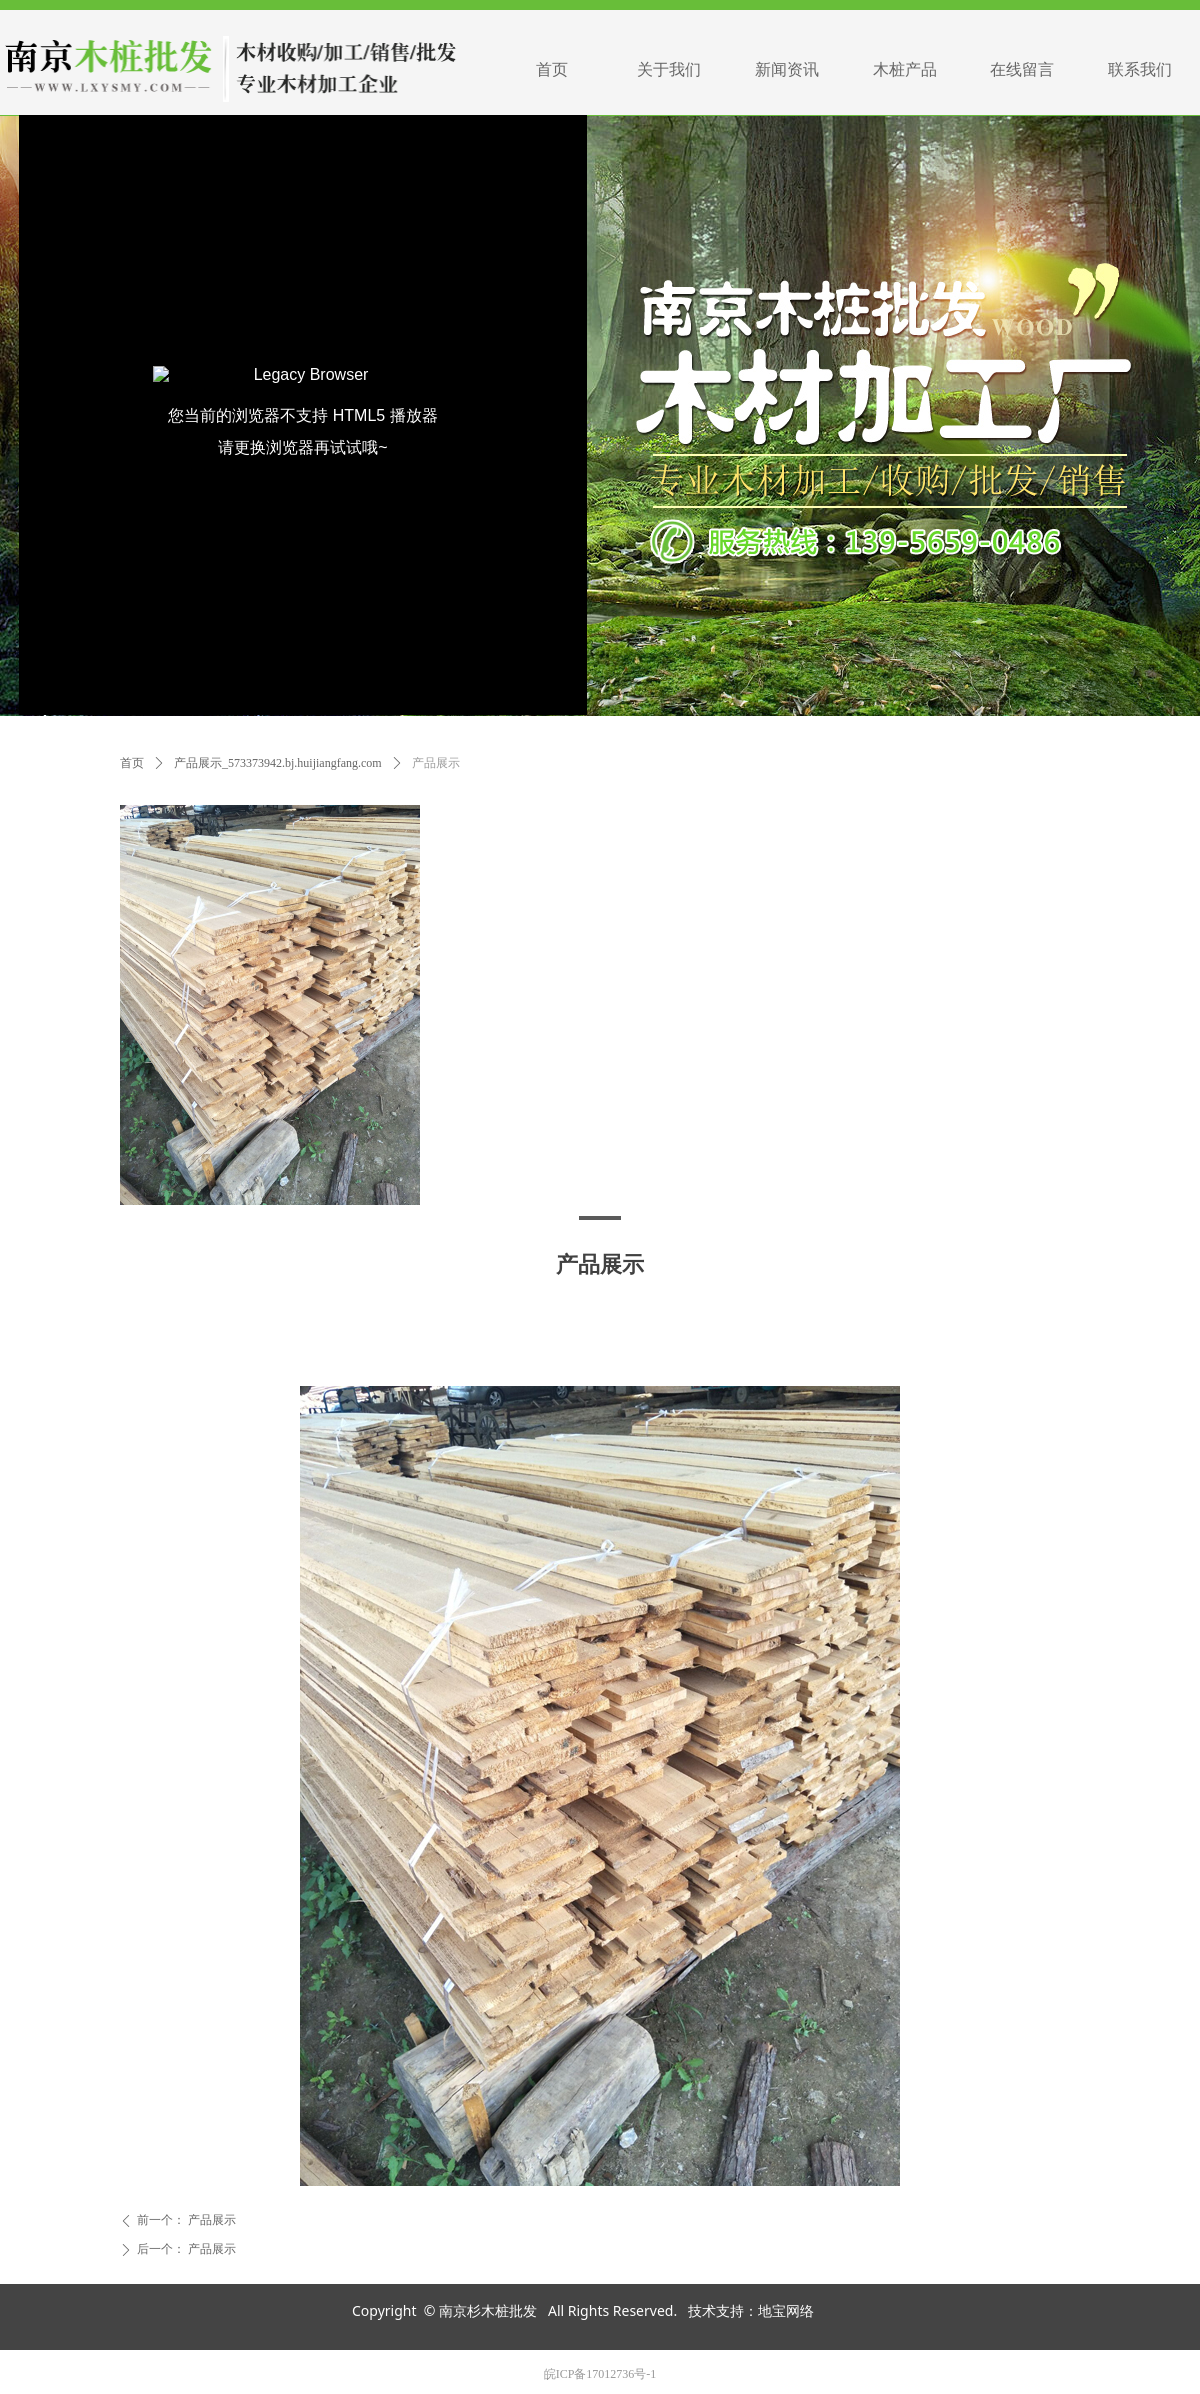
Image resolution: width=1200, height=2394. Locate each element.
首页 (132, 763)
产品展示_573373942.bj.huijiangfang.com (278, 763)
